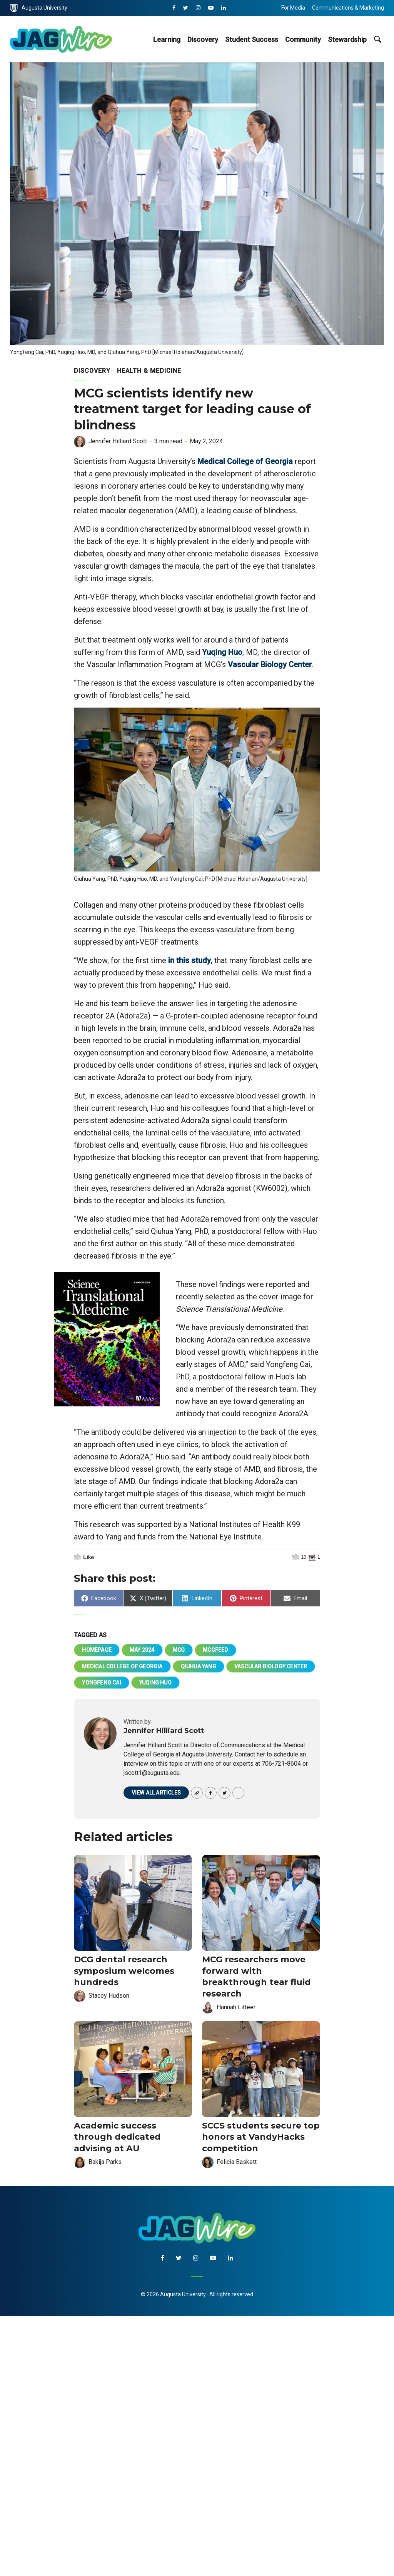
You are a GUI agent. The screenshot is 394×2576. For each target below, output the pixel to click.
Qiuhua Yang (198, 1666)
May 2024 (142, 1650)
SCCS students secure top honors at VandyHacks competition (261, 2137)
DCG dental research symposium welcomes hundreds (124, 1970)
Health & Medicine (149, 370)
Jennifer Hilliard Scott (117, 441)
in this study (189, 960)
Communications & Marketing (348, 8)
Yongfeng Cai (101, 1682)
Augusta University (38, 8)
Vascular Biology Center (270, 664)
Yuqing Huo (222, 652)
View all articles (156, 1793)
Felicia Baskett (237, 2161)
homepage (97, 1650)
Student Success (251, 39)
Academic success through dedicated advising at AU (117, 2137)
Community (303, 39)
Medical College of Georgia (245, 461)
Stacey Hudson (108, 1995)
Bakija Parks (105, 2161)
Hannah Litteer (236, 2007)
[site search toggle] (377, 39)
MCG (179, 1650)
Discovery (202, 39)
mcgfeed (215, 1650)
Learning (166, 39)
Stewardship (347, 39)
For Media (293, 8)
